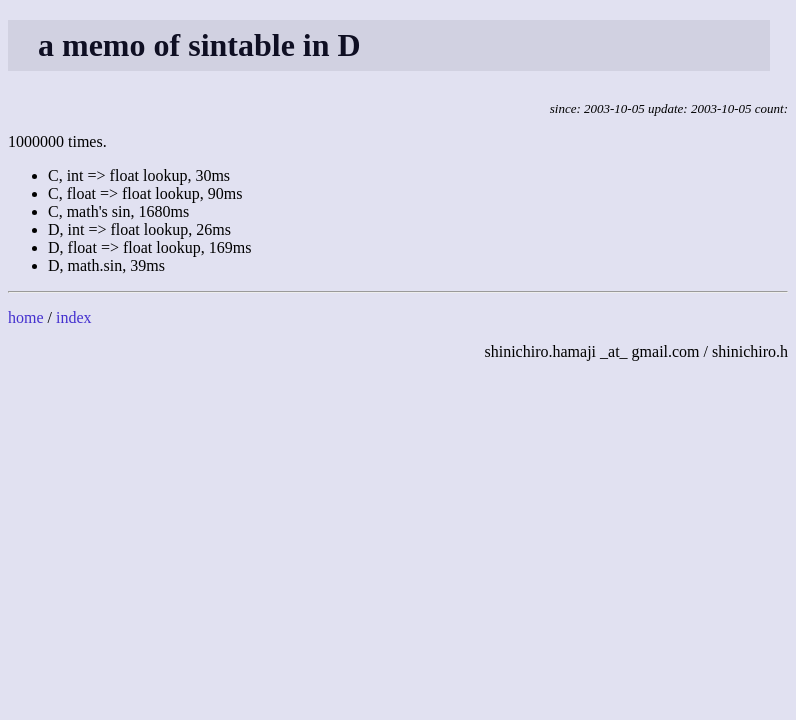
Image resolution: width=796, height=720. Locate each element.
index (74, 317)
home (26, 317)
